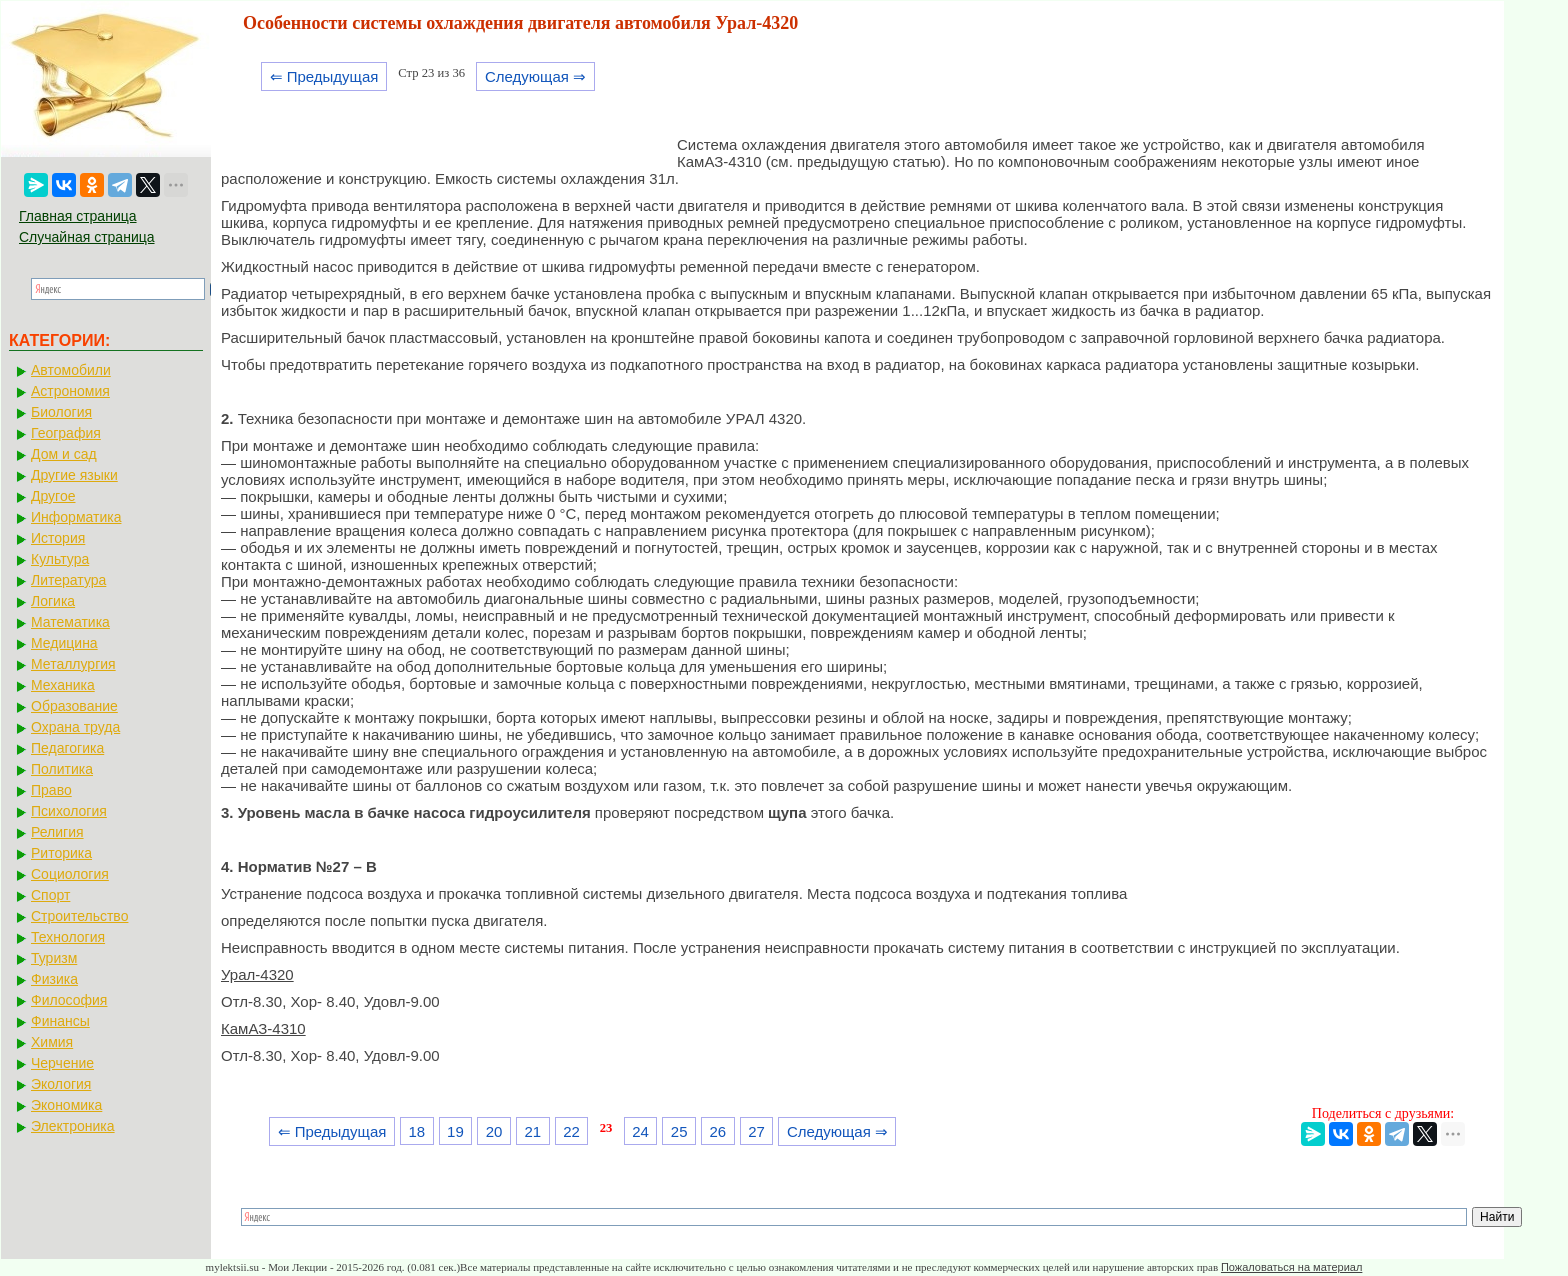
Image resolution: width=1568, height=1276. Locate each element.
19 (455, 1131)
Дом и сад (64, 454)
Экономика (66, 1105)
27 (756, 1131)
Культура (60, 559)
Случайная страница (87, 237)
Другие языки (74, 475)
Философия (69, 1000)
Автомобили (71, 370)
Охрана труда (75, 727)
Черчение (62, 1063)
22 (571, 1131)
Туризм (54, 958)
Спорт (50, 895)
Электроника (73, 1126)
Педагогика (67, 748)
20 (494, 1131)
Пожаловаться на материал (1291, 1267)
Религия (57, 832)
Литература (68, 580)
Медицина (64, 643)
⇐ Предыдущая (324, 76)
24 (640, 1131)
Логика (53, 601)
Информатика (76, 517)
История (58, 538)
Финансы (60, 1021)
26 (718, 1131)
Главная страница (78, 216)
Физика (54, 979)
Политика (62, 769)
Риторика (61, 853)
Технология (68, 937)
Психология (69, 811)
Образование (74, 706)
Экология (61, 1084)
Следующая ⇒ (535, 76)
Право (51, 790)
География (66, 433)
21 (532, 1131)
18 (416, 1131)
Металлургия (73, 664)
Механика (63, 685)
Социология (70, 874)
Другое (53, 496)
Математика (70, 622)
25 (679, 1131)
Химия (52, 1042)
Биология (61, 412)
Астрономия (70, 391)
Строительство (79, 916)
